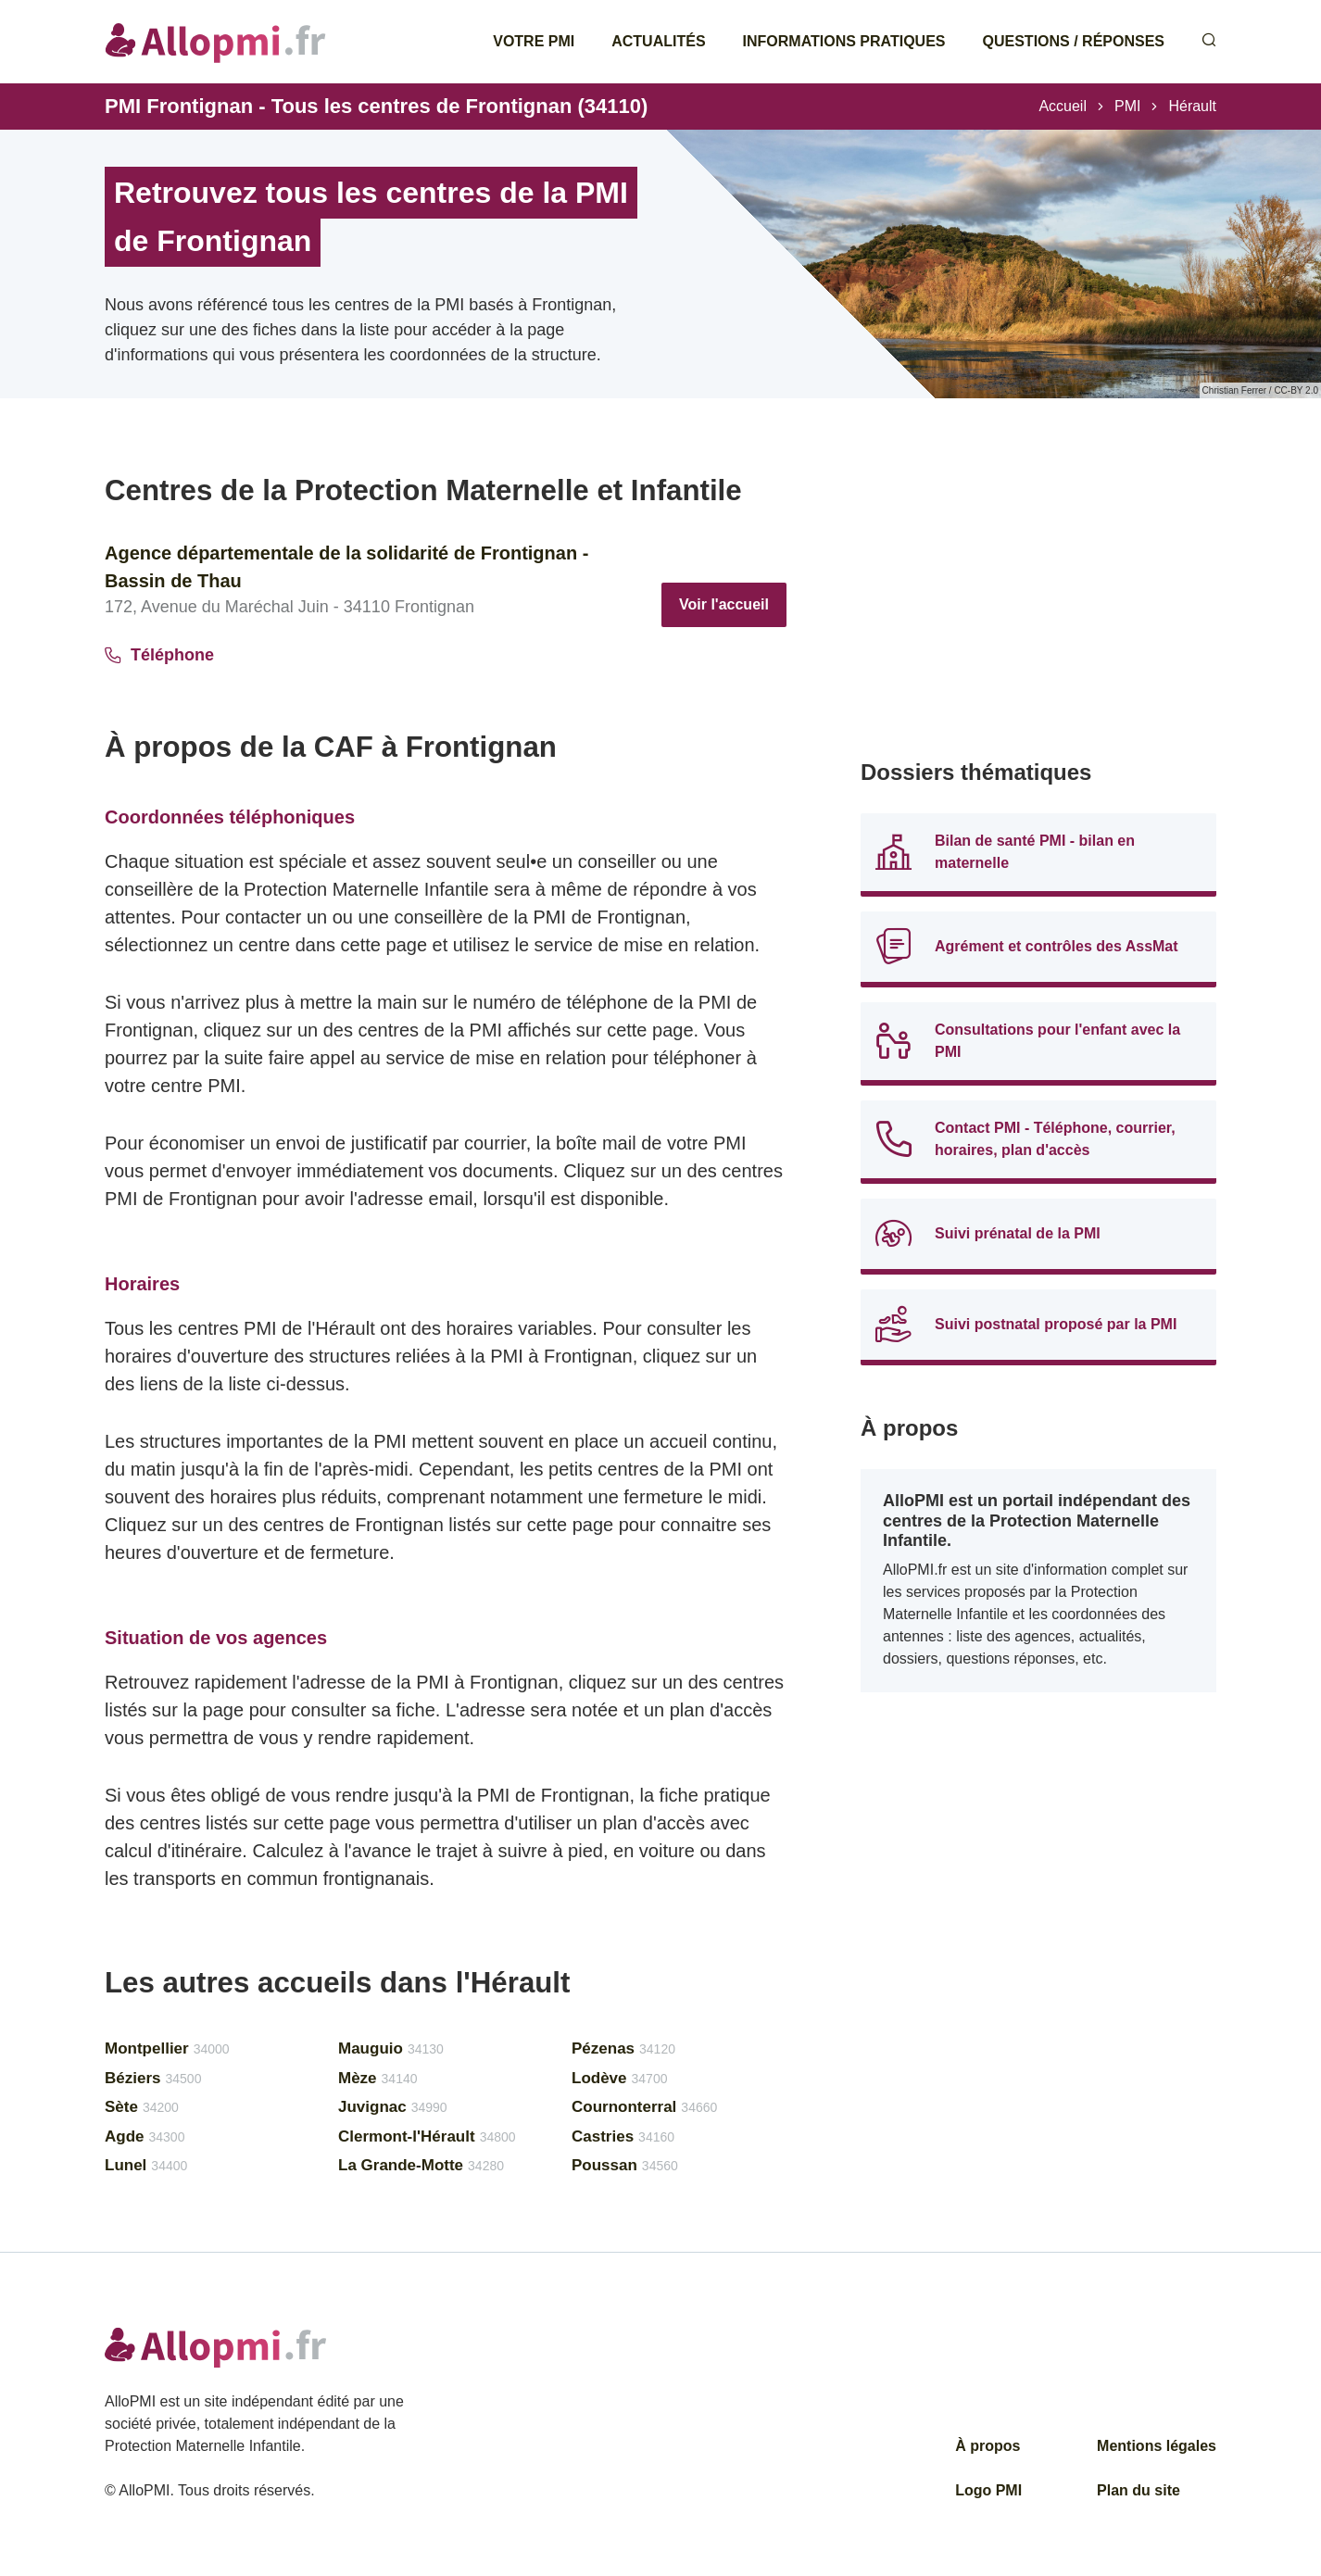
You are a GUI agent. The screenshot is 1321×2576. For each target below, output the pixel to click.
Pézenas (623, 2048)
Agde (144, 2136)
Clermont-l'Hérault (427, 2136)
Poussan (625, 2165)
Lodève (619, 2078)
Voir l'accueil (724, 604)
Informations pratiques (844, 41)
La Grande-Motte (421, 2165)
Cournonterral (644, 2107)
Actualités (658, 41)
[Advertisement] (1038, 602)
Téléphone (159, 655)
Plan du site (1138, 2490)
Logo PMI (988, 2490)
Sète (142, 2107)
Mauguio (391, 2048)
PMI (1127, 106)
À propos (987, 2446)
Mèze (378, 2078)
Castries (623, 2136)
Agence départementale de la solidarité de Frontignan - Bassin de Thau (346, 567)
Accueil (1062, 106)
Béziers (153, 2078)
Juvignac (392, 2107)
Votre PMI (533, 41)
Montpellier (167, 2048)
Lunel (146, 2165)
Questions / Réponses (1073, 41)
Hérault (1192, 106)
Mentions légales (1156, 2446)
